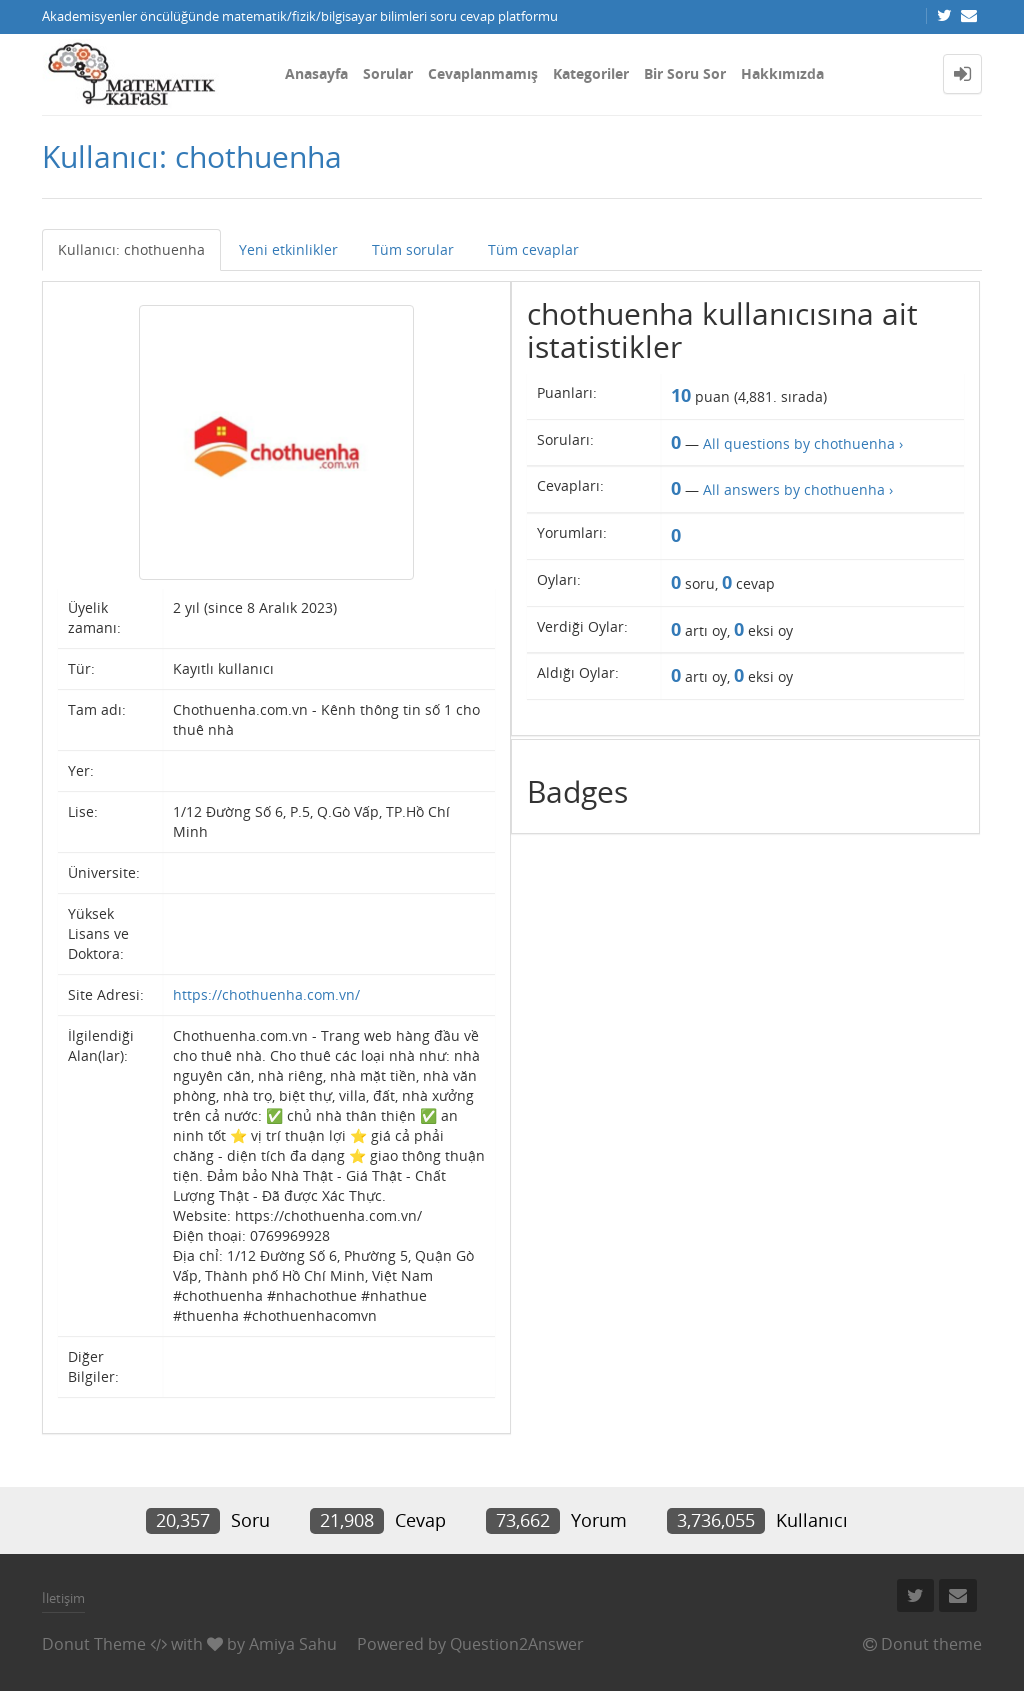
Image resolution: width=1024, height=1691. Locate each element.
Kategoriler (591, 73)
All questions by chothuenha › (803, 443)
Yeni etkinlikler (288, 249)
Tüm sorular (413, 249)
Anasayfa (316, 73)
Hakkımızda (782, 73)
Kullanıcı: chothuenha (131, 249)
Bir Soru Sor (685, 73)
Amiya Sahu (293, 1644)
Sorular (388, 73)
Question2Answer (517, 1644)
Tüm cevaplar (533, 249)
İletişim (63, 1598)
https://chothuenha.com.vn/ (266, 994)
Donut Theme (94, 1644)
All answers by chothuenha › (798, 489)
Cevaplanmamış (483, 73)
